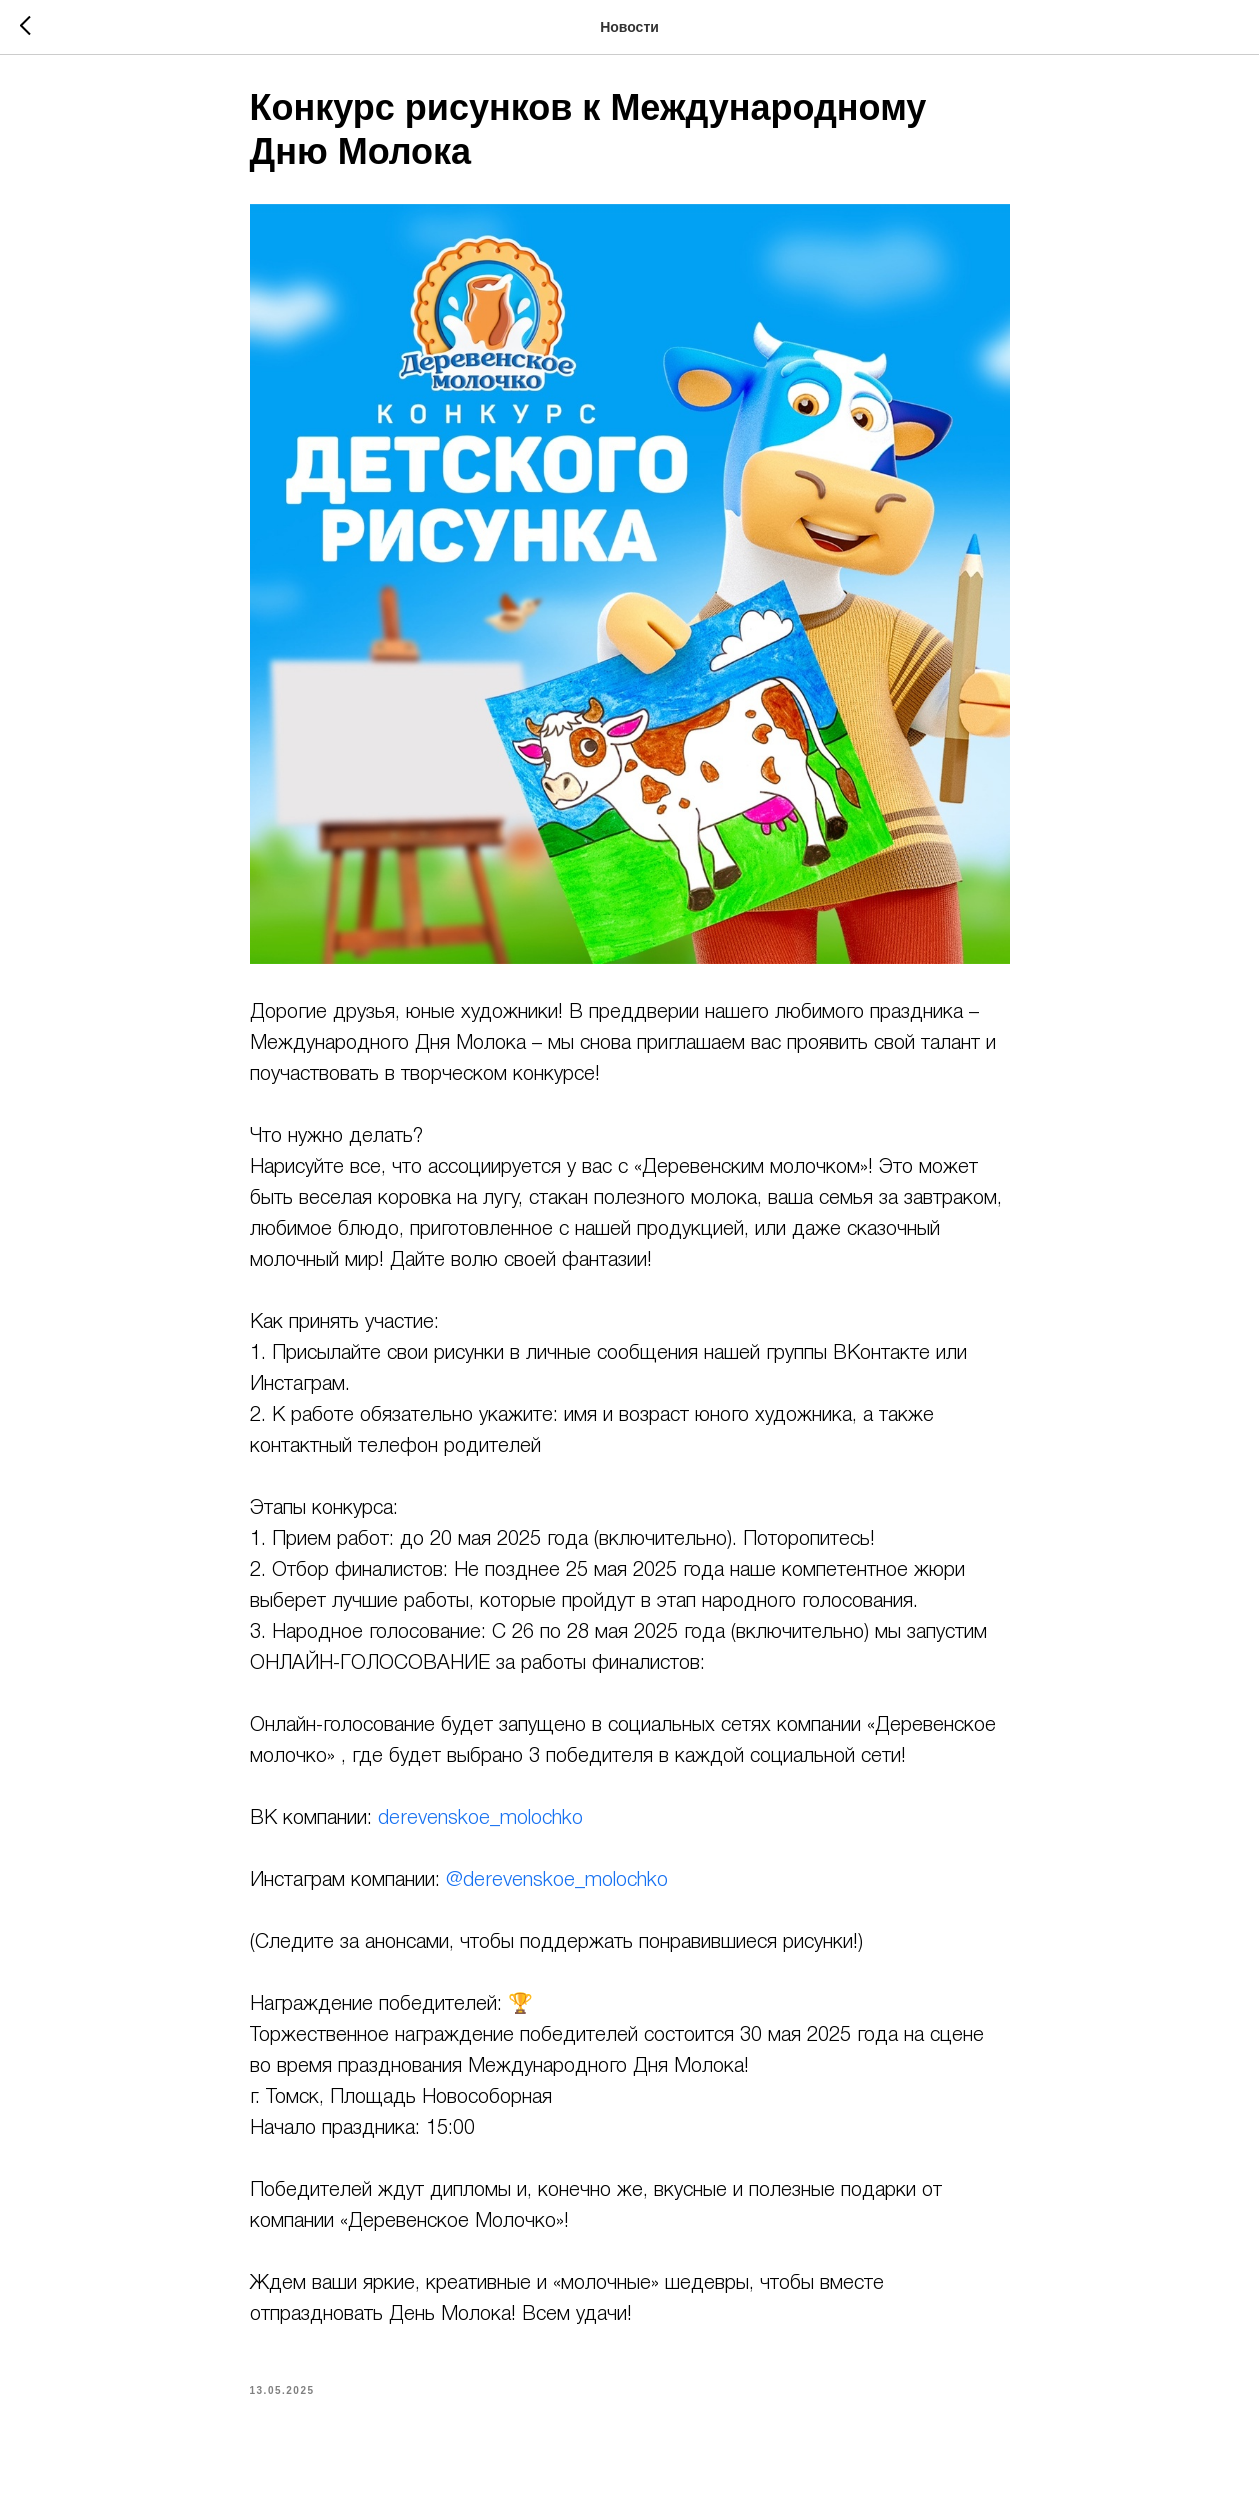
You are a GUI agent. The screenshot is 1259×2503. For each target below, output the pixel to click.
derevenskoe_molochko (480, 1829)
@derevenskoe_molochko (557, 1891)
